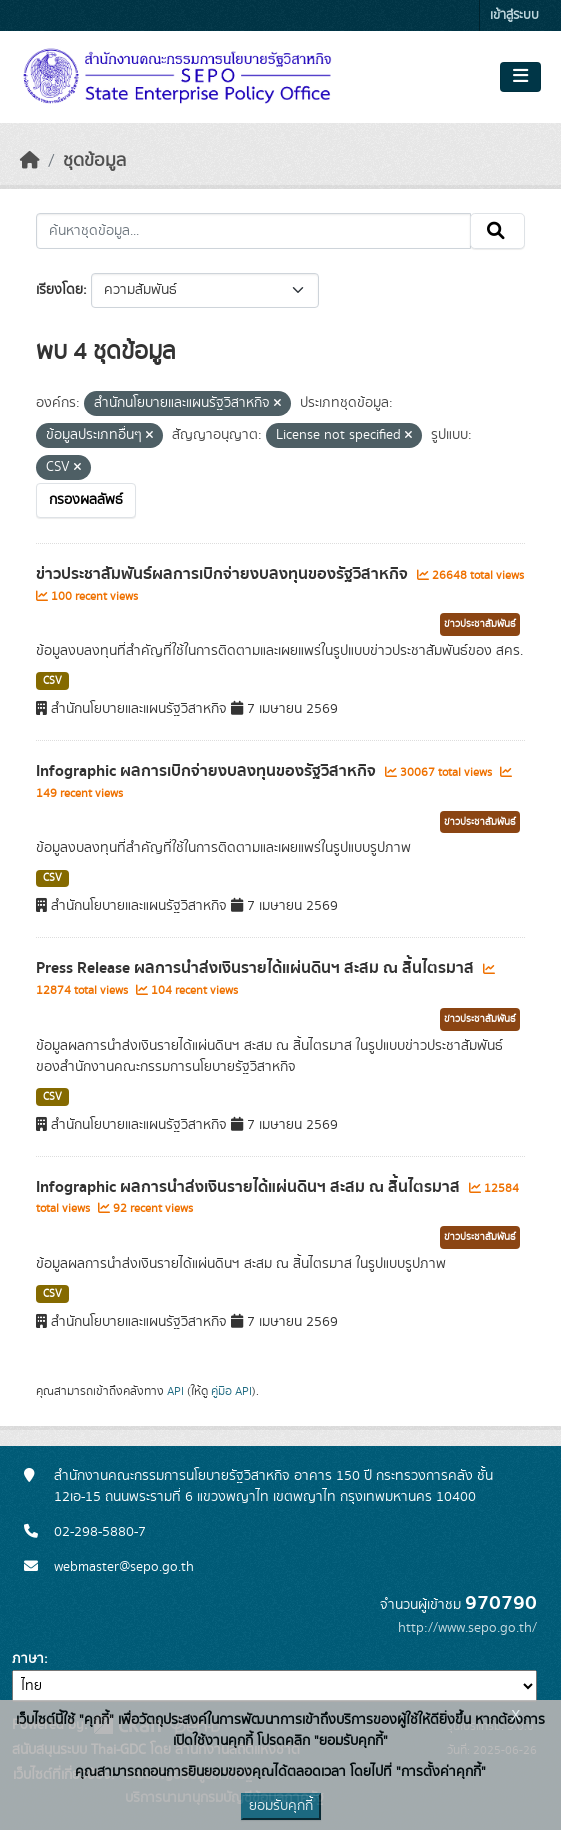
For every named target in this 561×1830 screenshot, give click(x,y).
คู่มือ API (231, 1391)
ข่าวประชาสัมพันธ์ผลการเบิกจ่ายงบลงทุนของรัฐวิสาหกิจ (224, 574)
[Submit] (497, 231)
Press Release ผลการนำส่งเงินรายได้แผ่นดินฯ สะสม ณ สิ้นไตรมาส (257, 968)
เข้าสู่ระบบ (514, 15)
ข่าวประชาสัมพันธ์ (480, 624)
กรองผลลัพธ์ (86, 500)
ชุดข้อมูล (94, 161)
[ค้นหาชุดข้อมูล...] (253, 231)
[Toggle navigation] (520, 77)
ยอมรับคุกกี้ (281, 1806)
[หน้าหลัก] (30, 161)
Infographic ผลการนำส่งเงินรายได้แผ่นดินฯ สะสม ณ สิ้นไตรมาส (250, 1187)
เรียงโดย (59, 290)
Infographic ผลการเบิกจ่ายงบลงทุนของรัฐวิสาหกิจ (208, 771)
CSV (52, 681)
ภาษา (28, 1659)
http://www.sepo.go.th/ (467, 1628)
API (175, 1391)
